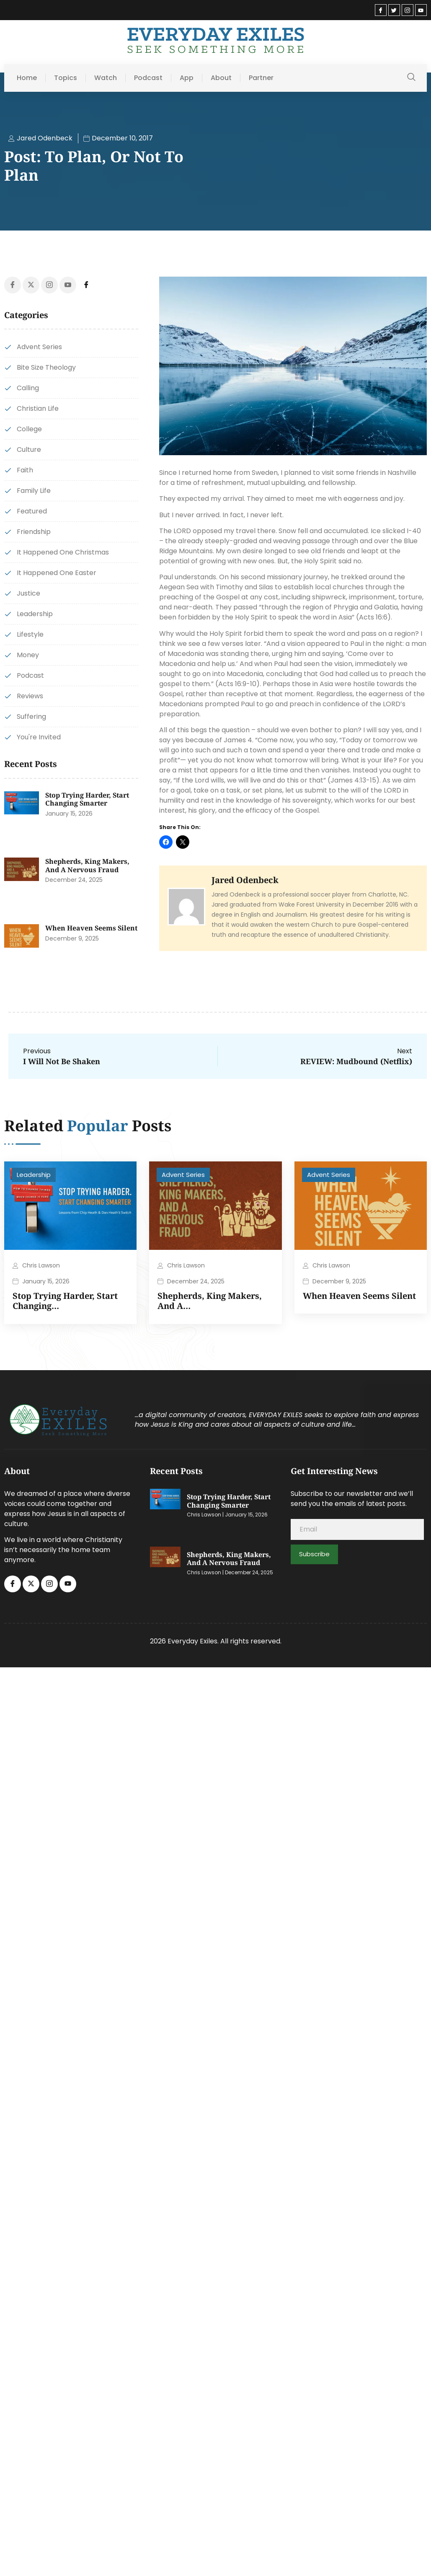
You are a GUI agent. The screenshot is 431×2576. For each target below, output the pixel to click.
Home (27, 78)
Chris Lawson (41, 1265)
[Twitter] (394, 10)
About (221, 78)
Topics (65, 78)
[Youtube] (421, 10)
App (187, 78)
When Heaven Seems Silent (91, 928)
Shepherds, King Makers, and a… (209, 1300)
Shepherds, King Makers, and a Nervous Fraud (87, 865)
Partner (261, 78)
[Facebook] (381, 10)
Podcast (148, 78)
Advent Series (183, 1174)
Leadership (34, 1174)
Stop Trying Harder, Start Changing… (65, 1300)
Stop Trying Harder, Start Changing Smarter (87, 799)
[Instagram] (407, 10)
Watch (105, 78)
